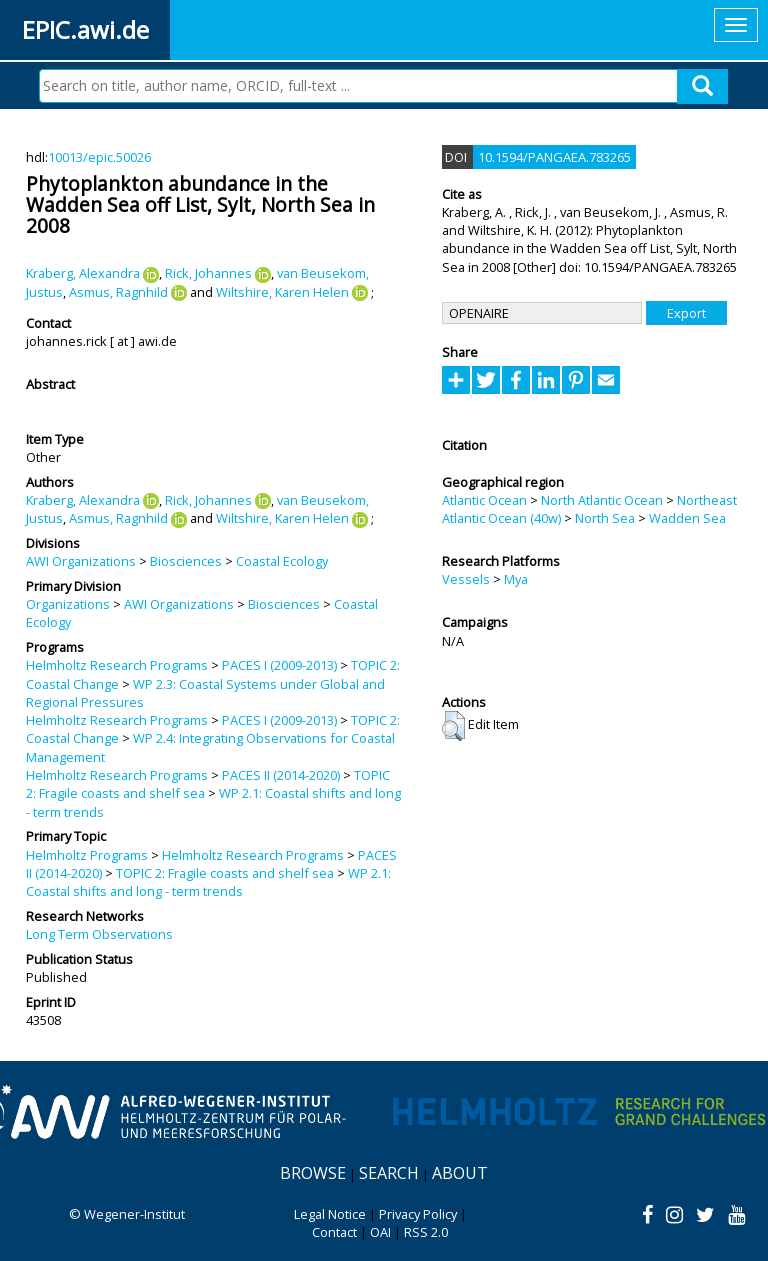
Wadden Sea (687, 518)
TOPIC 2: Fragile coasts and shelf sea (225, 873)
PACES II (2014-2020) (281, 775)
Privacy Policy (418, 1214)
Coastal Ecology (282, 561)
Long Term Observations (99, 934)
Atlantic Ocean (484, 500)
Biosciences (186, 561)
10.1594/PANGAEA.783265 (554, 157)
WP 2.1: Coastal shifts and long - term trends (208, 882)
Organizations (68, 604)
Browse (313, 1173)
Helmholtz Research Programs (117, 665)
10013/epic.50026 (99, 157)
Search (389, 1173)
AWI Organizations (81, 561)
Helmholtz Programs (87, 855)
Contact (334, 1232)
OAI (380, 1232)
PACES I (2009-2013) (279, 665)
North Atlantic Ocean (602, 500)
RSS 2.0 (426, 1232)
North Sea (605, 518)
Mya (516, 579)
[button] (453, 726)
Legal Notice (330, 1214)
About (460, 1173)
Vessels (466, 579)
